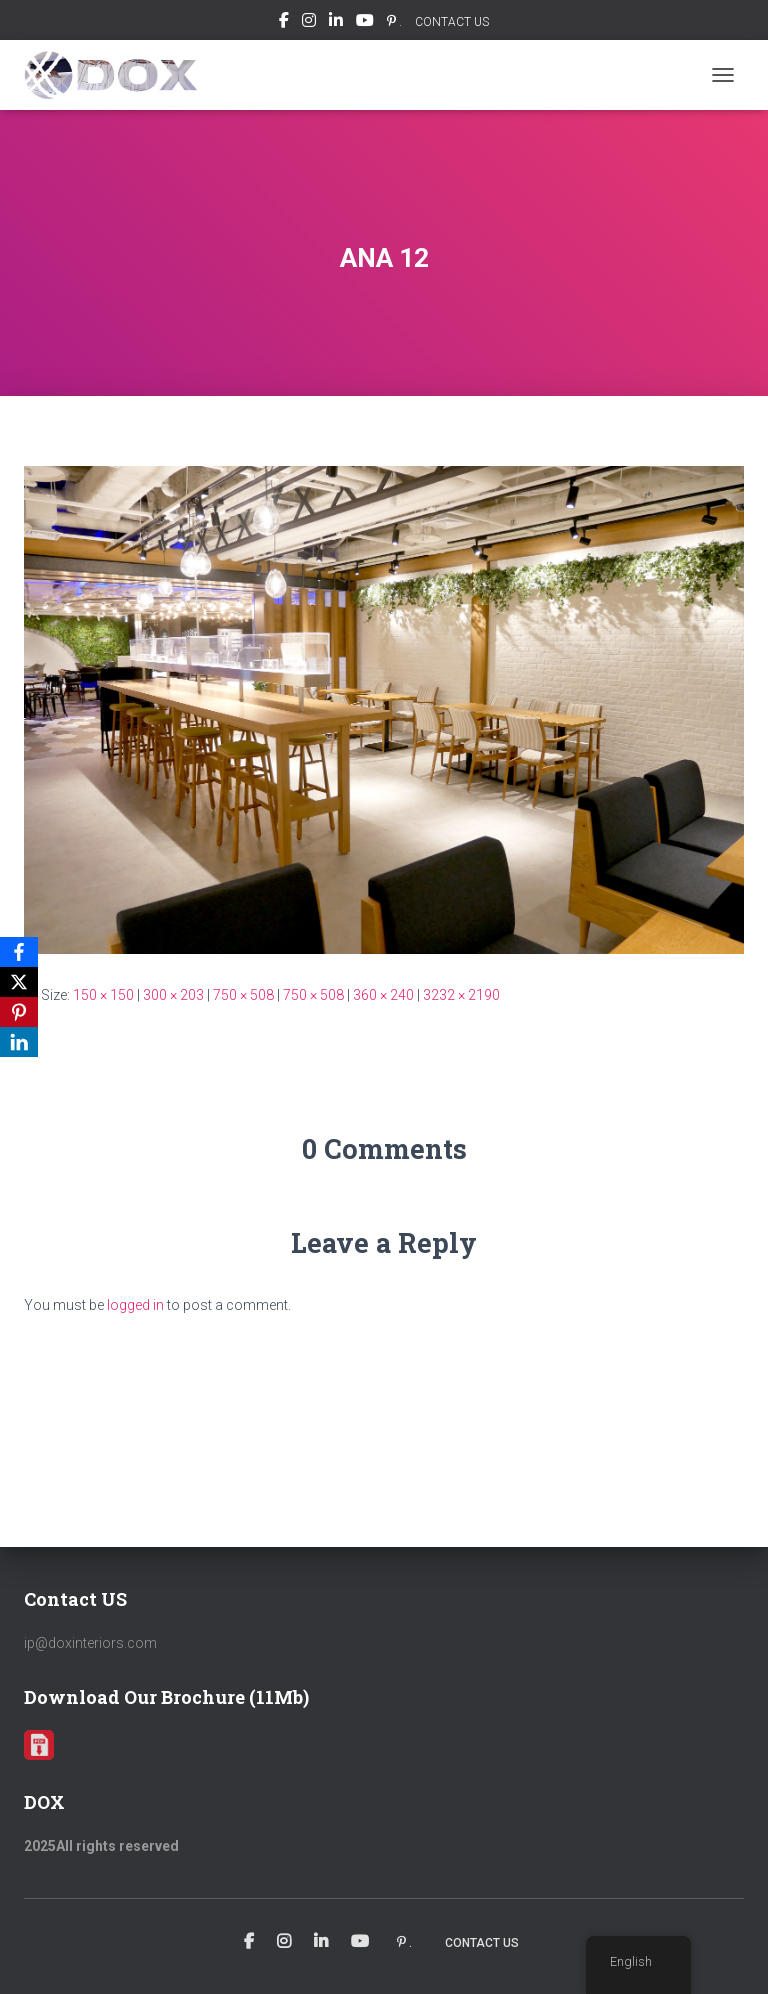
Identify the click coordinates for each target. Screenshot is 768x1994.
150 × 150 (103, 995)
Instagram (309, 23)
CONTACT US (452, 22)
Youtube (365, 23)
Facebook (284, 23)
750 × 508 (243, 995)
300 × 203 (173, 995)
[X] (19, 982)
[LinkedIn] (19, 1042)
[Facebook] (19, 952)
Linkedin (336, 23)
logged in (135, 1305)
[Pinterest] (19, 1012)
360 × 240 (383, 995)
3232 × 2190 (461, 995)
